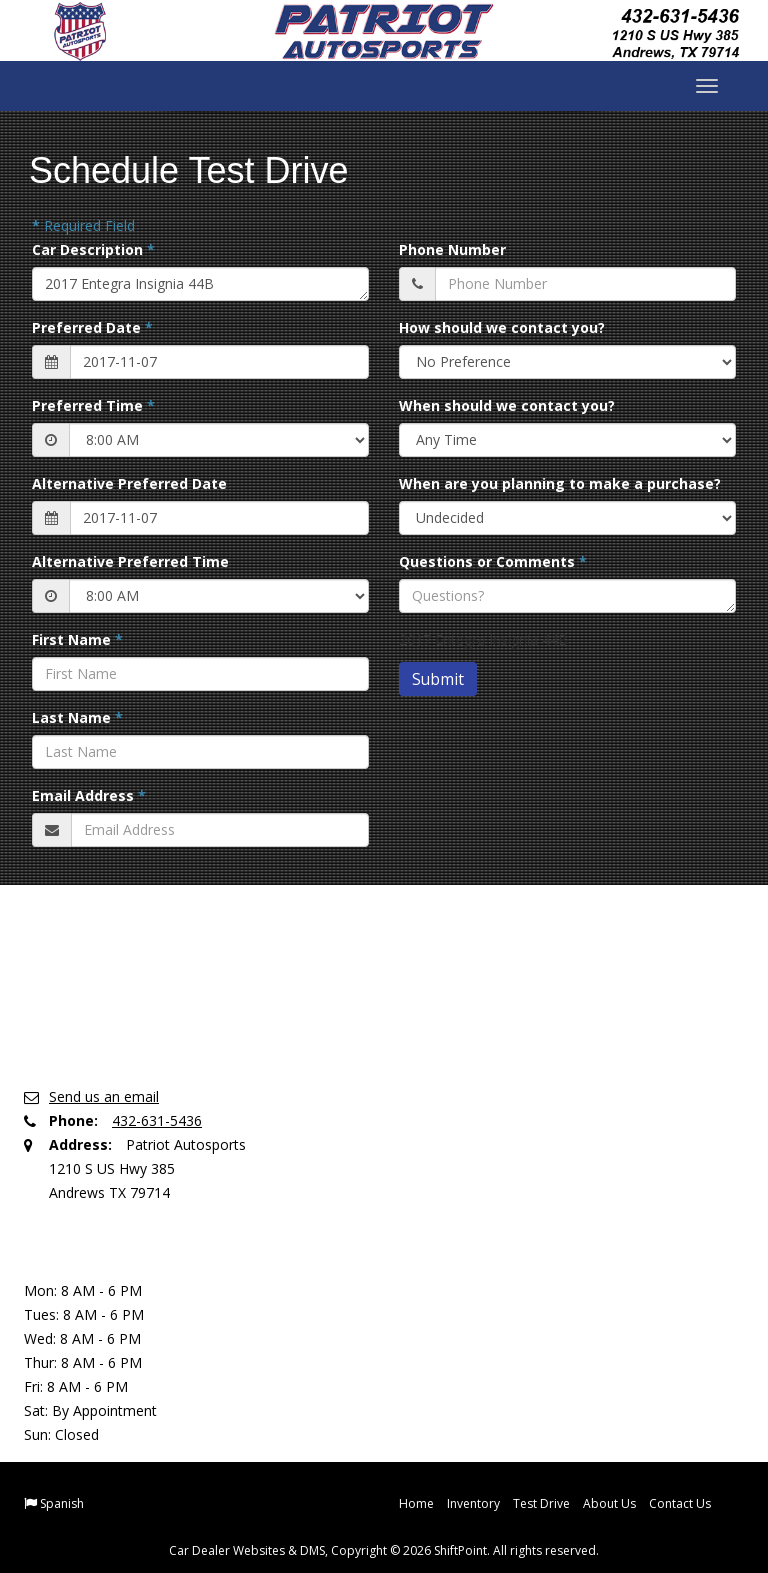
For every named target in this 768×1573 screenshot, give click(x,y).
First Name (77, 639)
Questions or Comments (493, 561)
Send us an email (104, 1096)
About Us (609, 1503)
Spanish (62, 1503)
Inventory (473, 1503)
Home (416, 1503)
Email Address (89, 795)
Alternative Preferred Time (130, 561)
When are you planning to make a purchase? (560, 483)
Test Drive (541, 1503)
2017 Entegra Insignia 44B (200, 284)
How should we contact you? (502, 327)
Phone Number (452, 249)
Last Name (77, 717)
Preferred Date (92, 327)
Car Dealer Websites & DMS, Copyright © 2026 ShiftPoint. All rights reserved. (384, 1550)
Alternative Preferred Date (129, 483)
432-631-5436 (157, 1120)
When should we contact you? (507, 405)
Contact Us (680, 1503)
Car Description (93, 249)
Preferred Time (93, 405)
